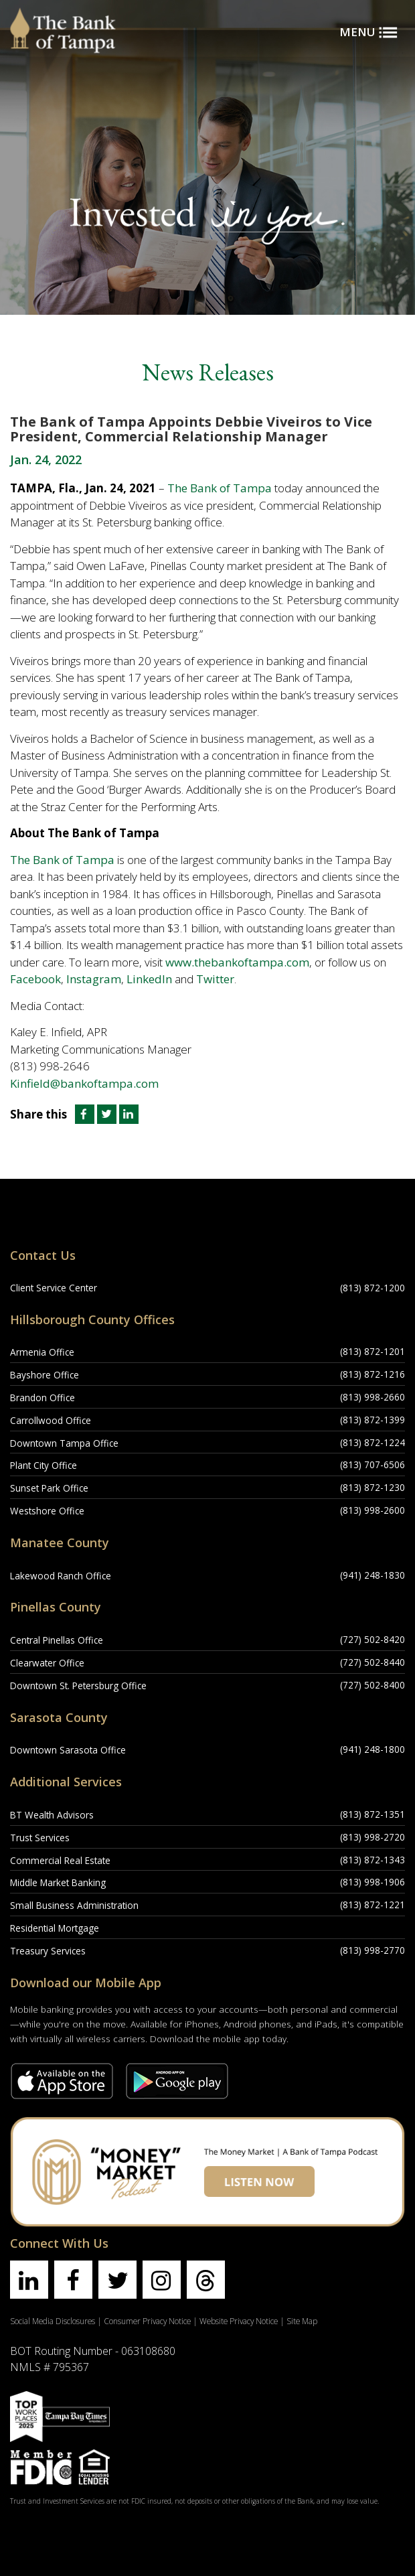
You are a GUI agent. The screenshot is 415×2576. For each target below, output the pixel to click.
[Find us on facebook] (73, 2280)
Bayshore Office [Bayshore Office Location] (44, 1374)
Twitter (215, 979)
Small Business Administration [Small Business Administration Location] (74, 1905)
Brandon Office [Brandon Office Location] (42, 1397)
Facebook (35, 979)
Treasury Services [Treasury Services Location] (48, 1950)
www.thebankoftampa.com (237, 962)
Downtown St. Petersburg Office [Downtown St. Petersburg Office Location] (78, 1685)
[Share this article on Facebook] (83, 1114)
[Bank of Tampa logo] (63, 16)
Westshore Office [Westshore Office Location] (47, 1510)
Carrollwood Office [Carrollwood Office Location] (50, 1420)
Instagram (93, 979)
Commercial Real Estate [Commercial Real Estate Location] (60, 1860)
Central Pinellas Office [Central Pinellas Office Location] (56, 1640)
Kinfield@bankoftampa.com (84, 1083)
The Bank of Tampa (219, 488)
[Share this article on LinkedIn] (129, 1114)
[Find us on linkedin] (29, 2280)
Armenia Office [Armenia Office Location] (42, 1352)
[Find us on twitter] (117, 2280)
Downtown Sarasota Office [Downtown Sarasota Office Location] (68, 1749)
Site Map (301, 2320)
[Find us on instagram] (162, 2280)
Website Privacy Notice (238, 2320)
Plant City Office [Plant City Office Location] (43, 1465)
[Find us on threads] (206, 2280)
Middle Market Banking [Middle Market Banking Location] (58, 1882)
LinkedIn (149, 979)
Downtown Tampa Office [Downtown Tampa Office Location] (64, 1443)
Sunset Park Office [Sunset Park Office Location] (49, 1488)
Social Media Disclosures (52, 2320)
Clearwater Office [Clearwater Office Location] (47, 1662)
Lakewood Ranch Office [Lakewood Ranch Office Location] (60, 1575)
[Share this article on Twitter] (108, 1114)
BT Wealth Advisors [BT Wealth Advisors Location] (52, 1814)
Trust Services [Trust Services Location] (40, 1837)
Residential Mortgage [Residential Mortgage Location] (54, 1928)
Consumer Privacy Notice (147, 2320)
